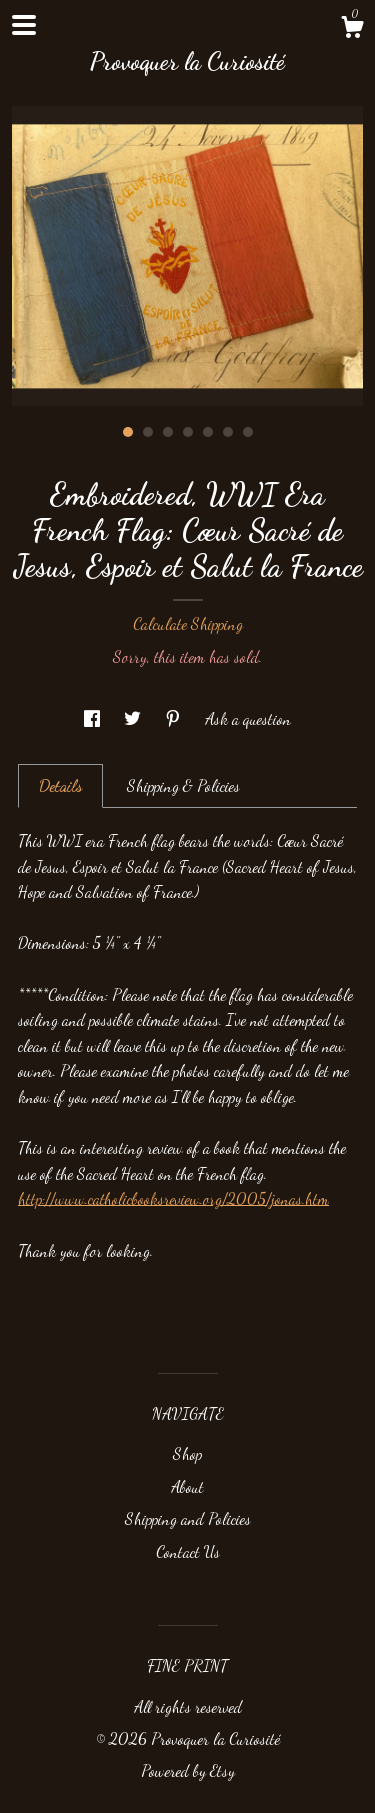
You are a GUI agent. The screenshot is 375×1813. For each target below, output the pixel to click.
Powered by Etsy (188, 1770)
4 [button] (188, 432)
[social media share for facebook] (94, 718)
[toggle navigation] (24, 25)
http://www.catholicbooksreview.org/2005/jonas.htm (173, 1198)
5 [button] (208, 432)
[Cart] (352, 30)
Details (60, 785)
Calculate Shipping (188, 623)
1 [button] (128, 432)
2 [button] (148, 432)
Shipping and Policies (188, 1518)
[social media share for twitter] (134, 718)
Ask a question (248, 718)
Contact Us (188, 1551)
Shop (187, 1453)
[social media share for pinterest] (175, 718)
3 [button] (168, 432)
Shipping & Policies (183, 785)
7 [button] (248, 432)
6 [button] (228, 432)
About (187, 1486)
